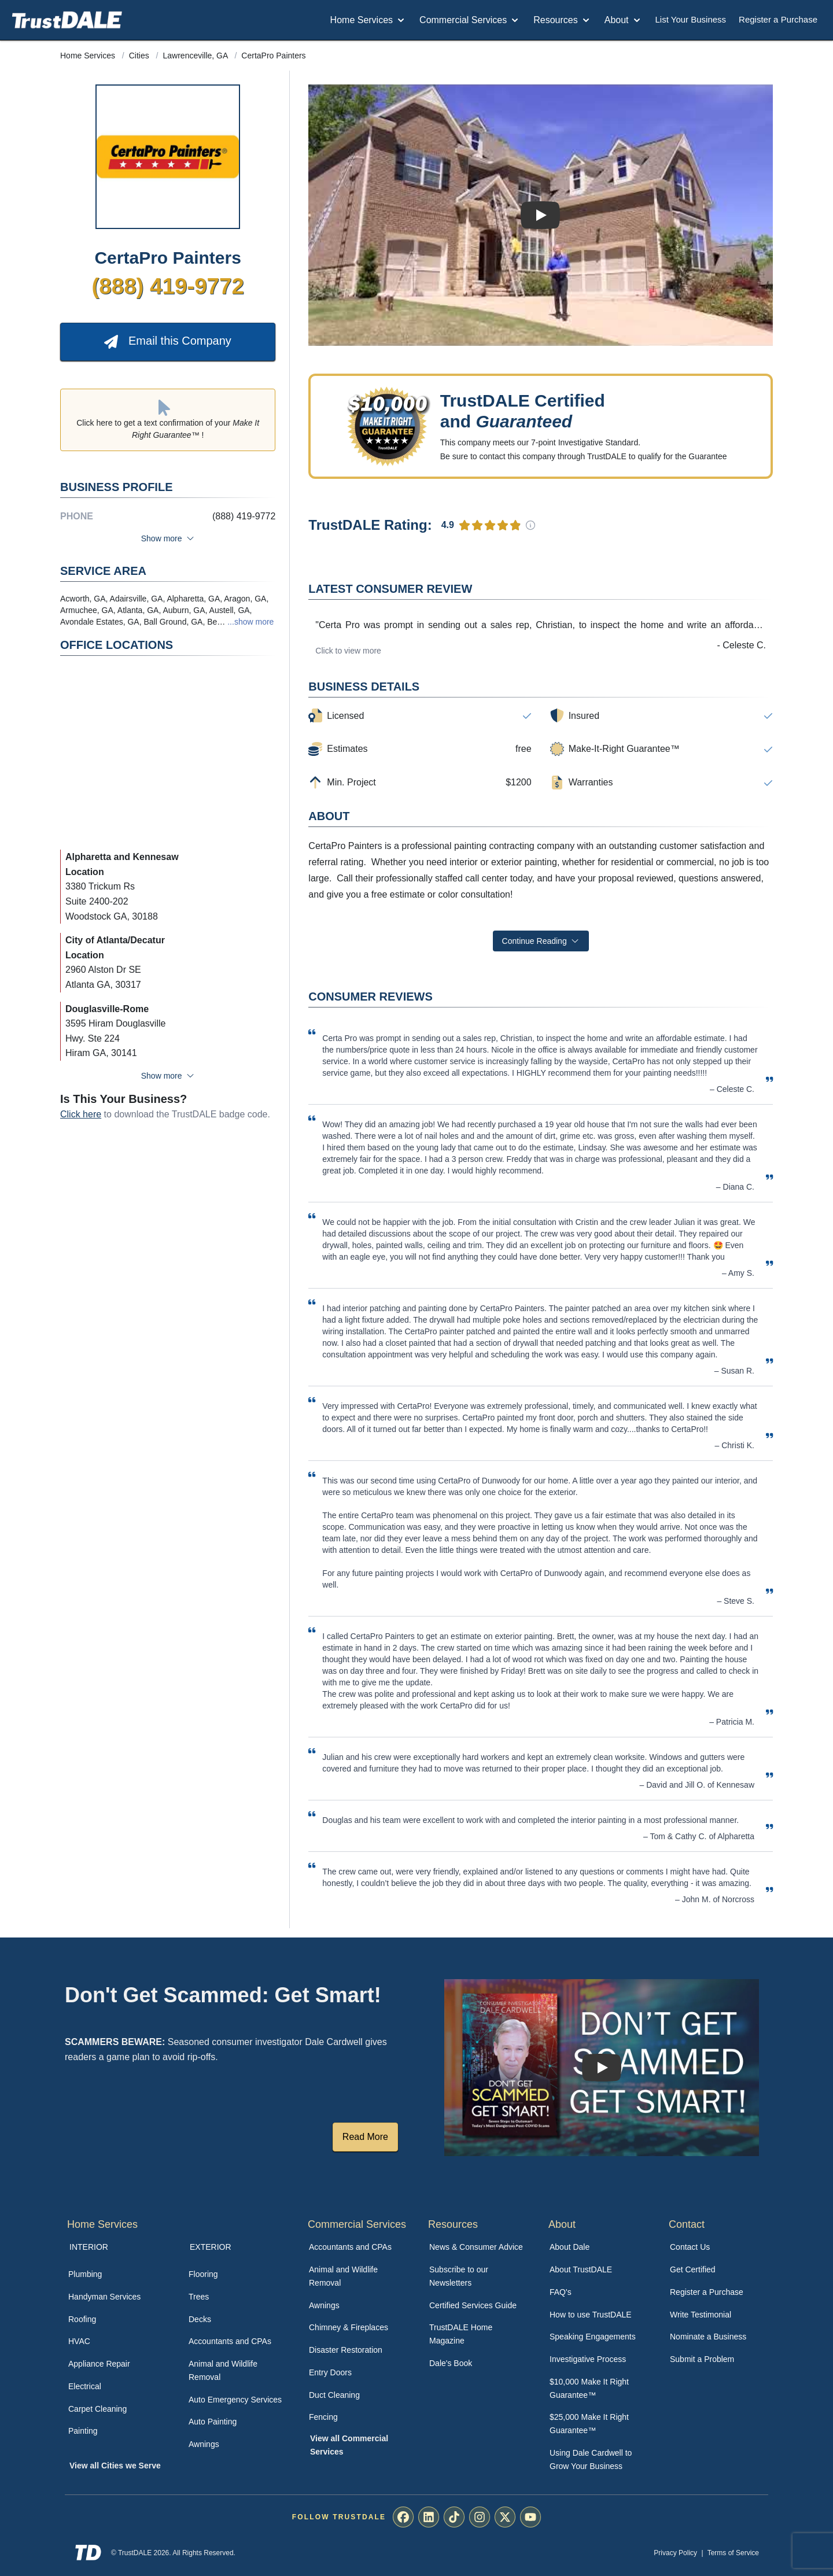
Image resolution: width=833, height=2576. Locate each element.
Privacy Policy (675, 2553)
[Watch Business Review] (541, 215)
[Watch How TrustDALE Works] (601, 2068)
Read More (365, 2137)
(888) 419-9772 (168, 286)
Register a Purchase (778, 19)
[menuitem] (116, 2274)
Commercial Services (470, 20)
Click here (80, 1114)
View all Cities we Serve (115, 2465)
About (624, 20)
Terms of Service (733, 2553)
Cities (140, 55)
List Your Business (691, 19)
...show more (249, 621)
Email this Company (167, 341)
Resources (562, 20)
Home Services (368, 20)
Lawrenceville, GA (196, 55)
